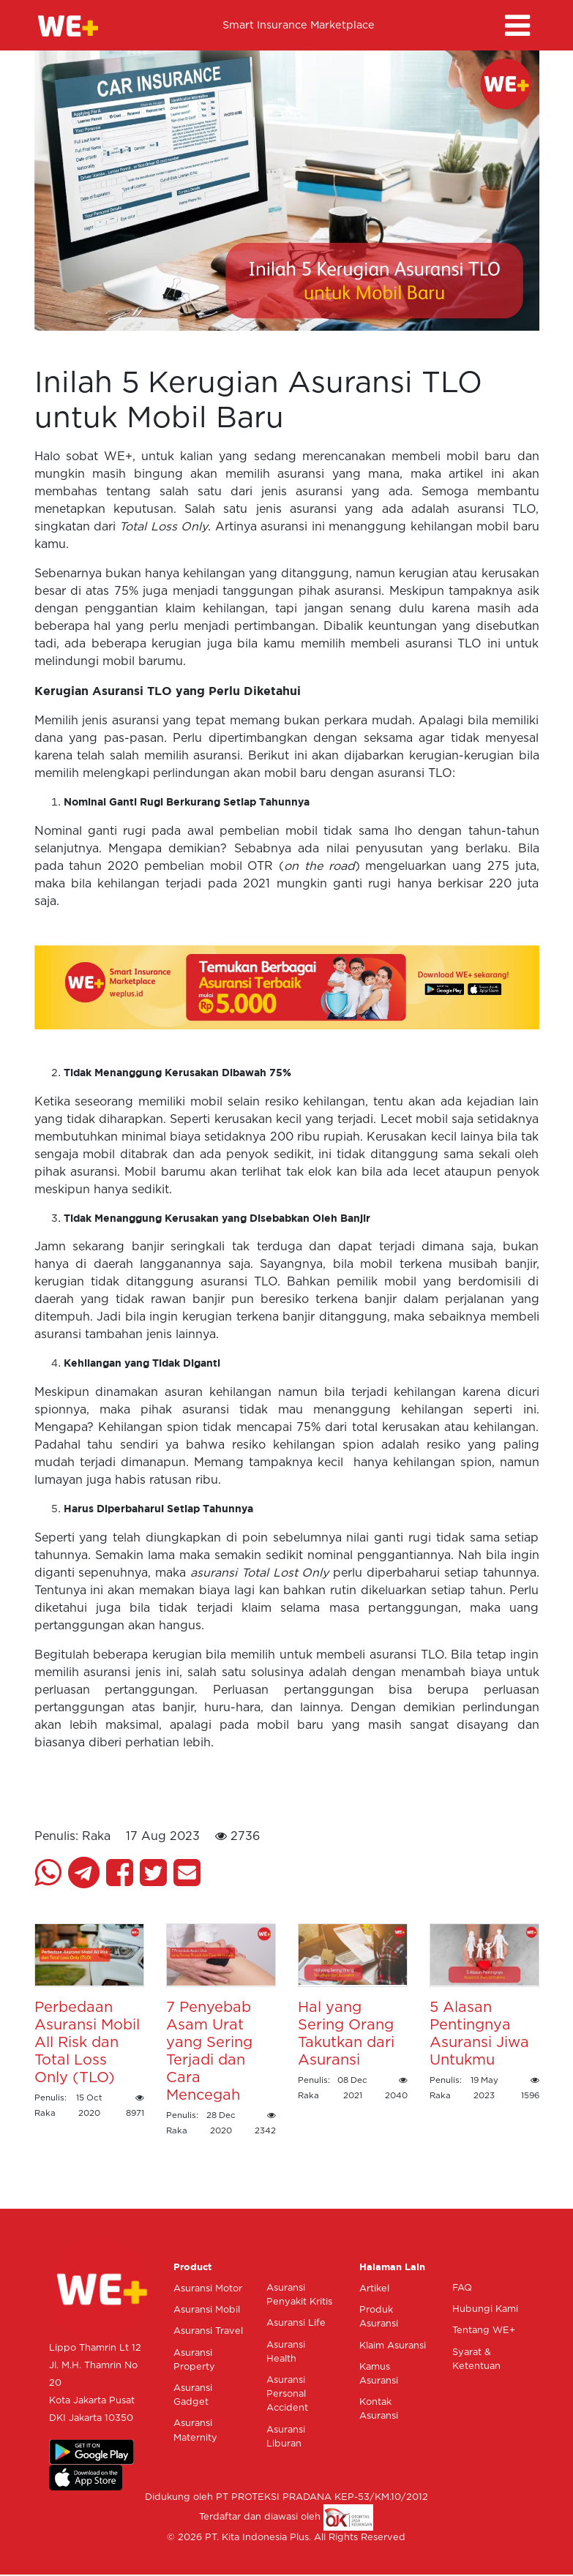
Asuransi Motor (207, 2289)
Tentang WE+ (483, 2330)
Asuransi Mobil (206, 2310)
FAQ (462, 2288)
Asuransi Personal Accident (287, 2394)
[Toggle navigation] (517, 25)
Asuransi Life (296, 2323)
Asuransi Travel (208, 2331)
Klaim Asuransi (392, 2346)
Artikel (374, 2289)
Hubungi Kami (485, 2309)
